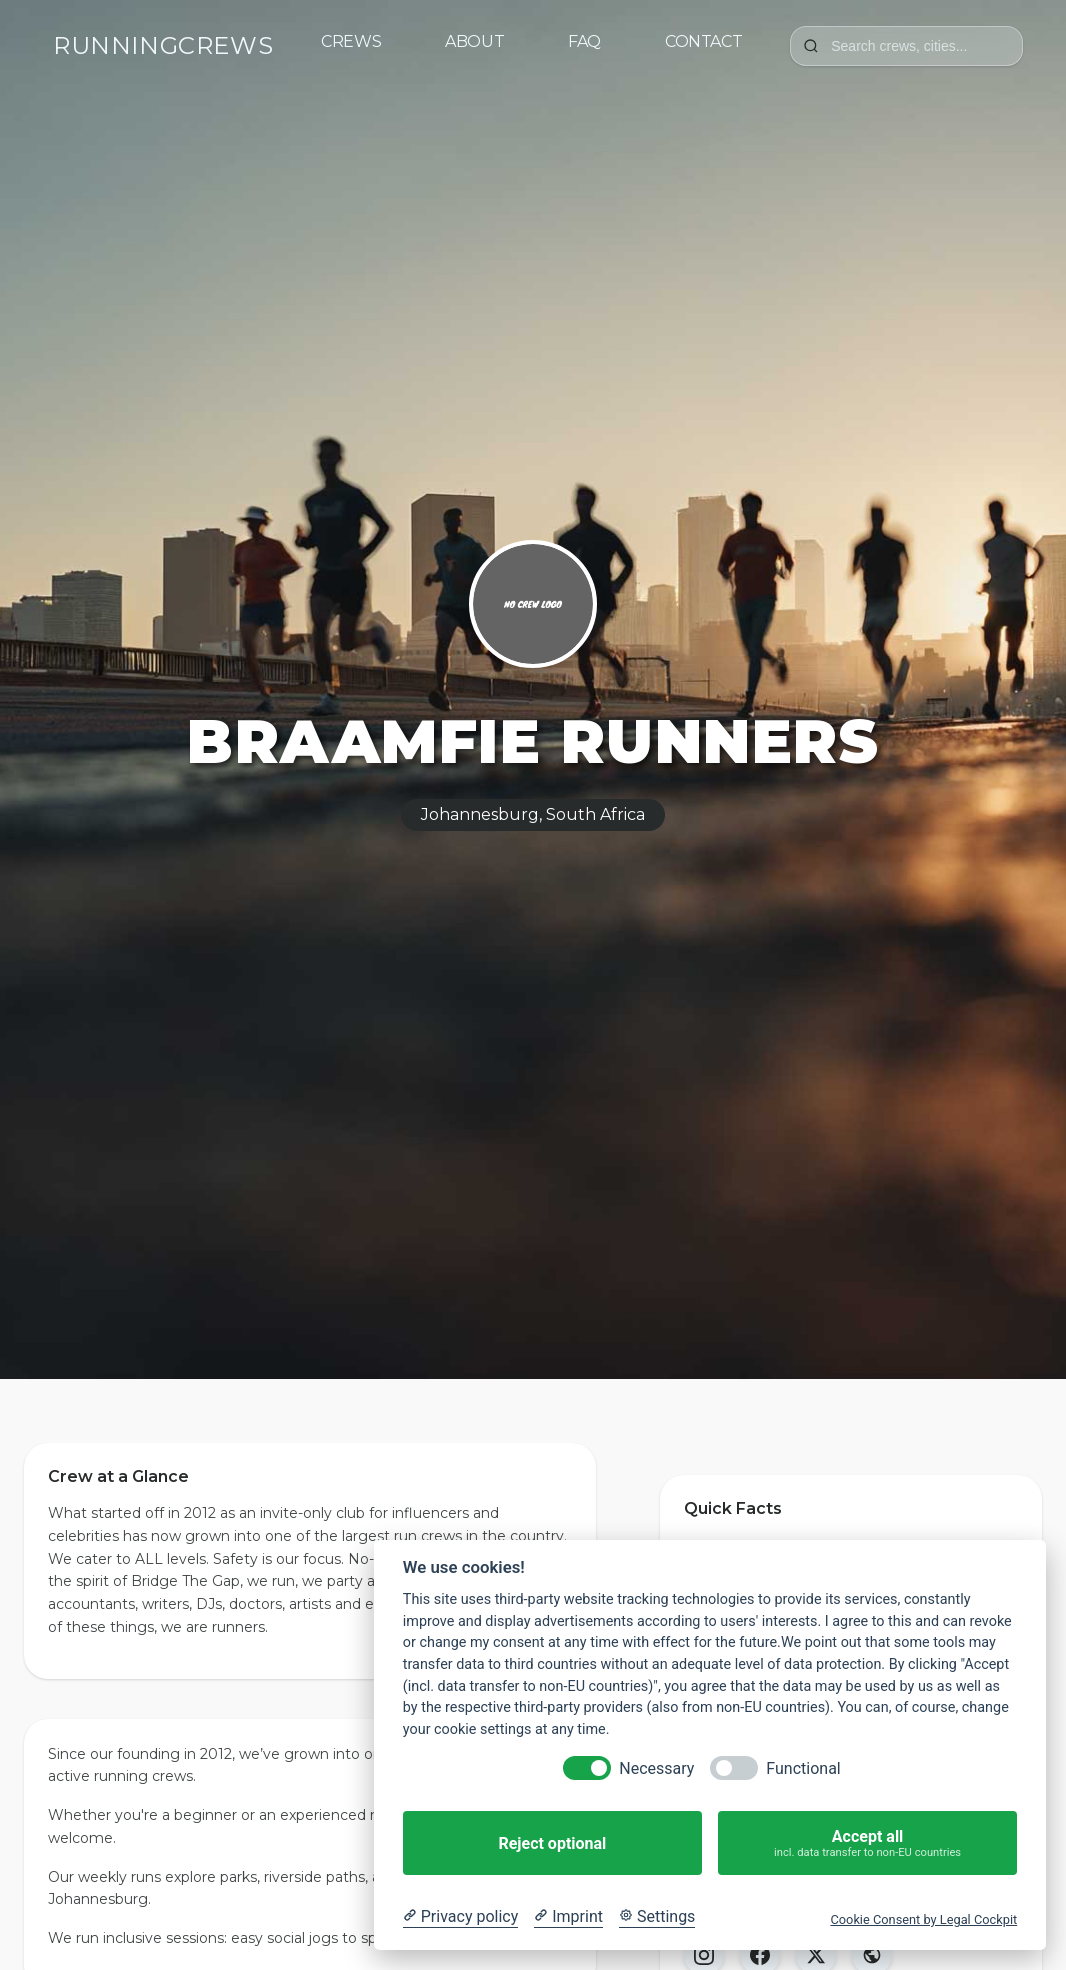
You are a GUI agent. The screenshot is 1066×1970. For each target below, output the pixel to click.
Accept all (867, 1843)
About (474, 41)
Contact (703, 41)
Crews (351, 41)
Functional (803, 1768)
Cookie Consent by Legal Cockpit (923, 1919)
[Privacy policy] (460, 1917)
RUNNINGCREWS (163, 45)
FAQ (584, 41)
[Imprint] (568, 1917)
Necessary (656, 1768)
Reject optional (552, 1843)
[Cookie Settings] (657, 1917)
